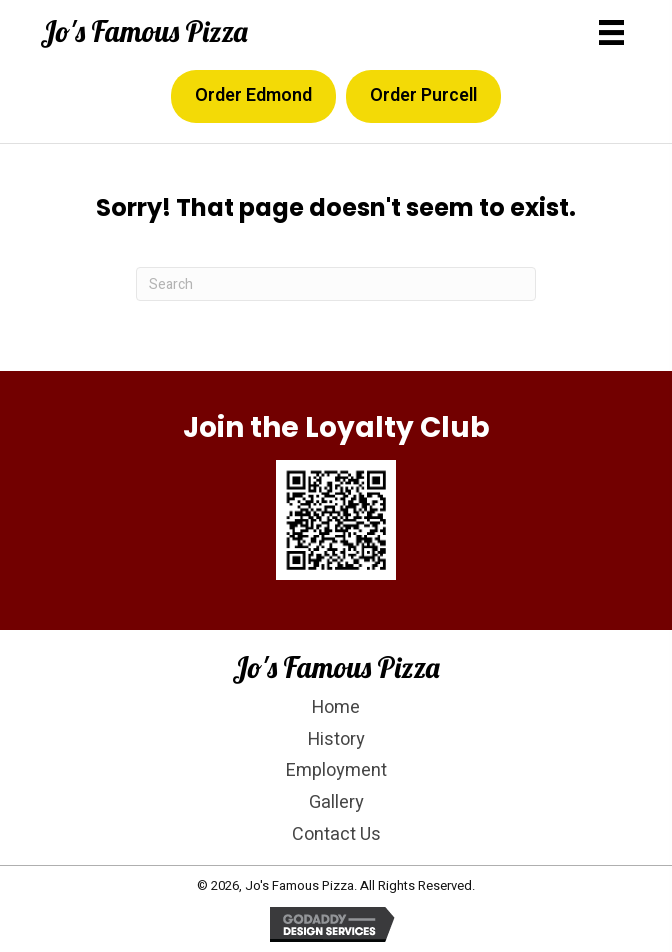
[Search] (336, 284)
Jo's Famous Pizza (144, 31)
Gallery (336, 802)
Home (336, 707)
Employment (336, 770)
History (336, 739)
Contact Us (336, 834)
